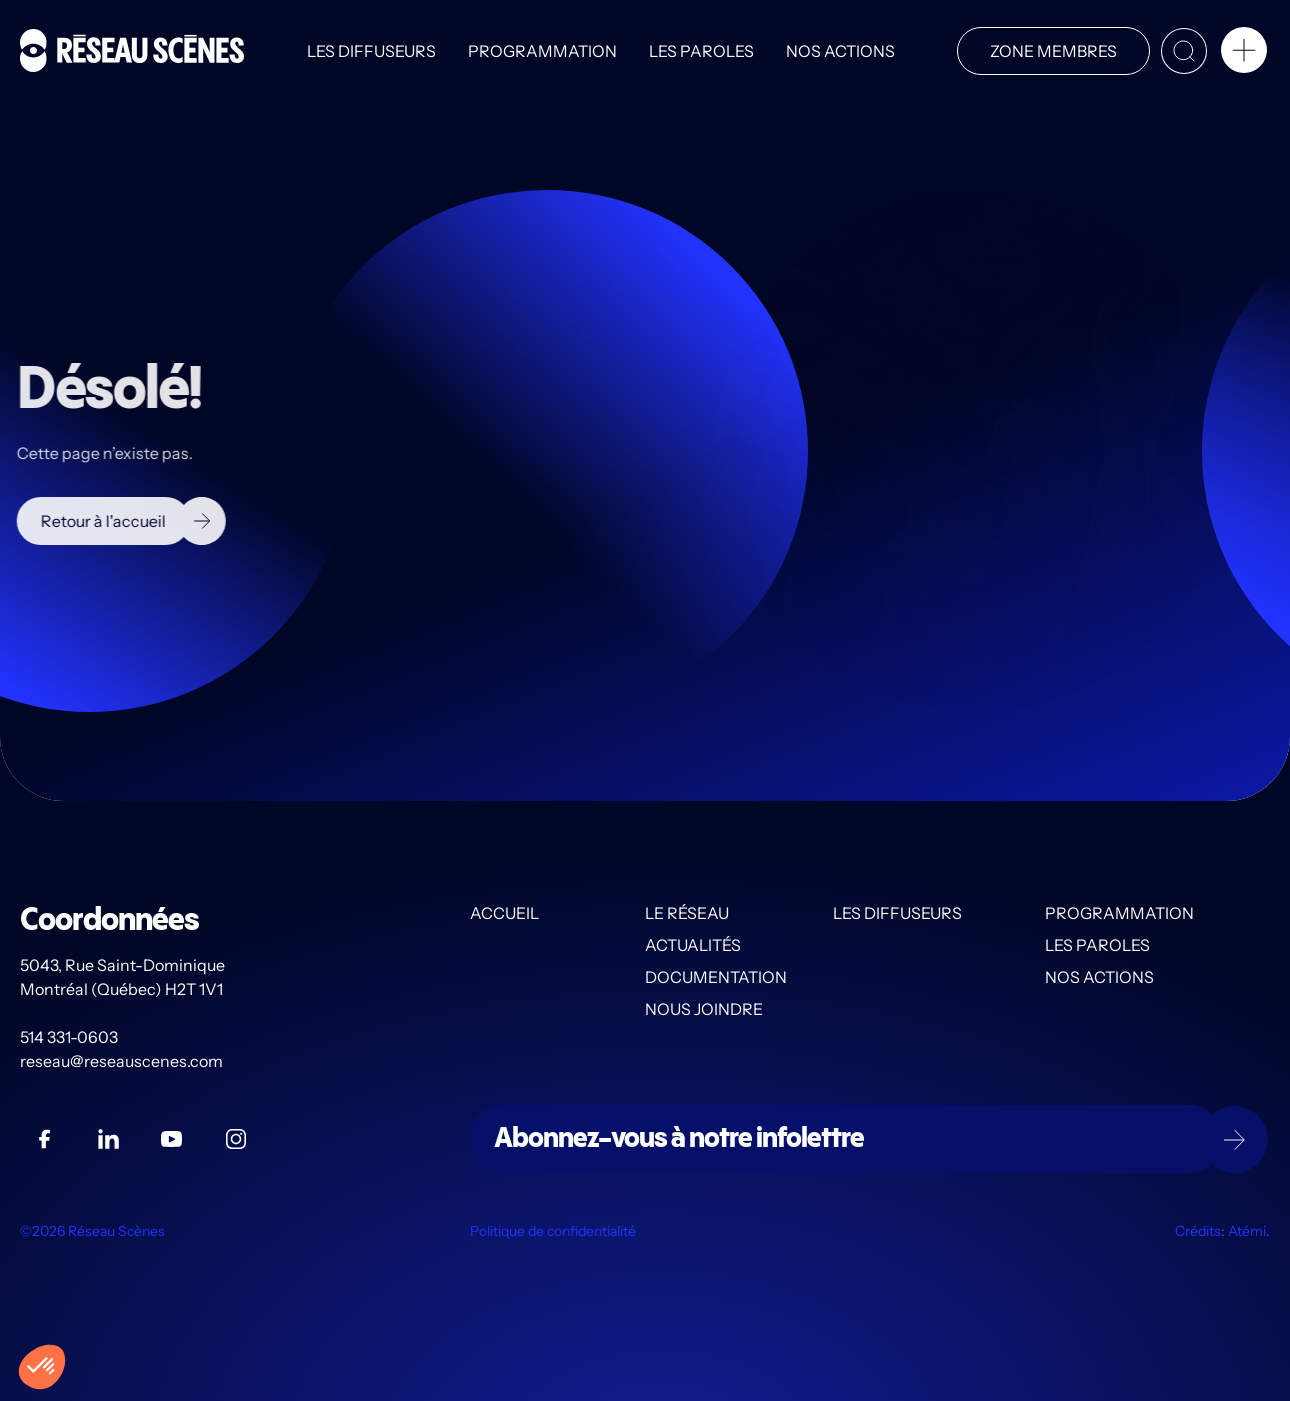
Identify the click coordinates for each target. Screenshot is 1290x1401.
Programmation (542, 51)
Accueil (504, 913)
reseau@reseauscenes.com (123, 1061)
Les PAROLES (701, 51)
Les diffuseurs (371, 51)
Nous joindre (704, 1009)
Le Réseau (687, 913)
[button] (1244, 54)
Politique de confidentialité (553, 1231)
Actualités (693, 945)
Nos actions (840, 51)
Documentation (716, 977)
